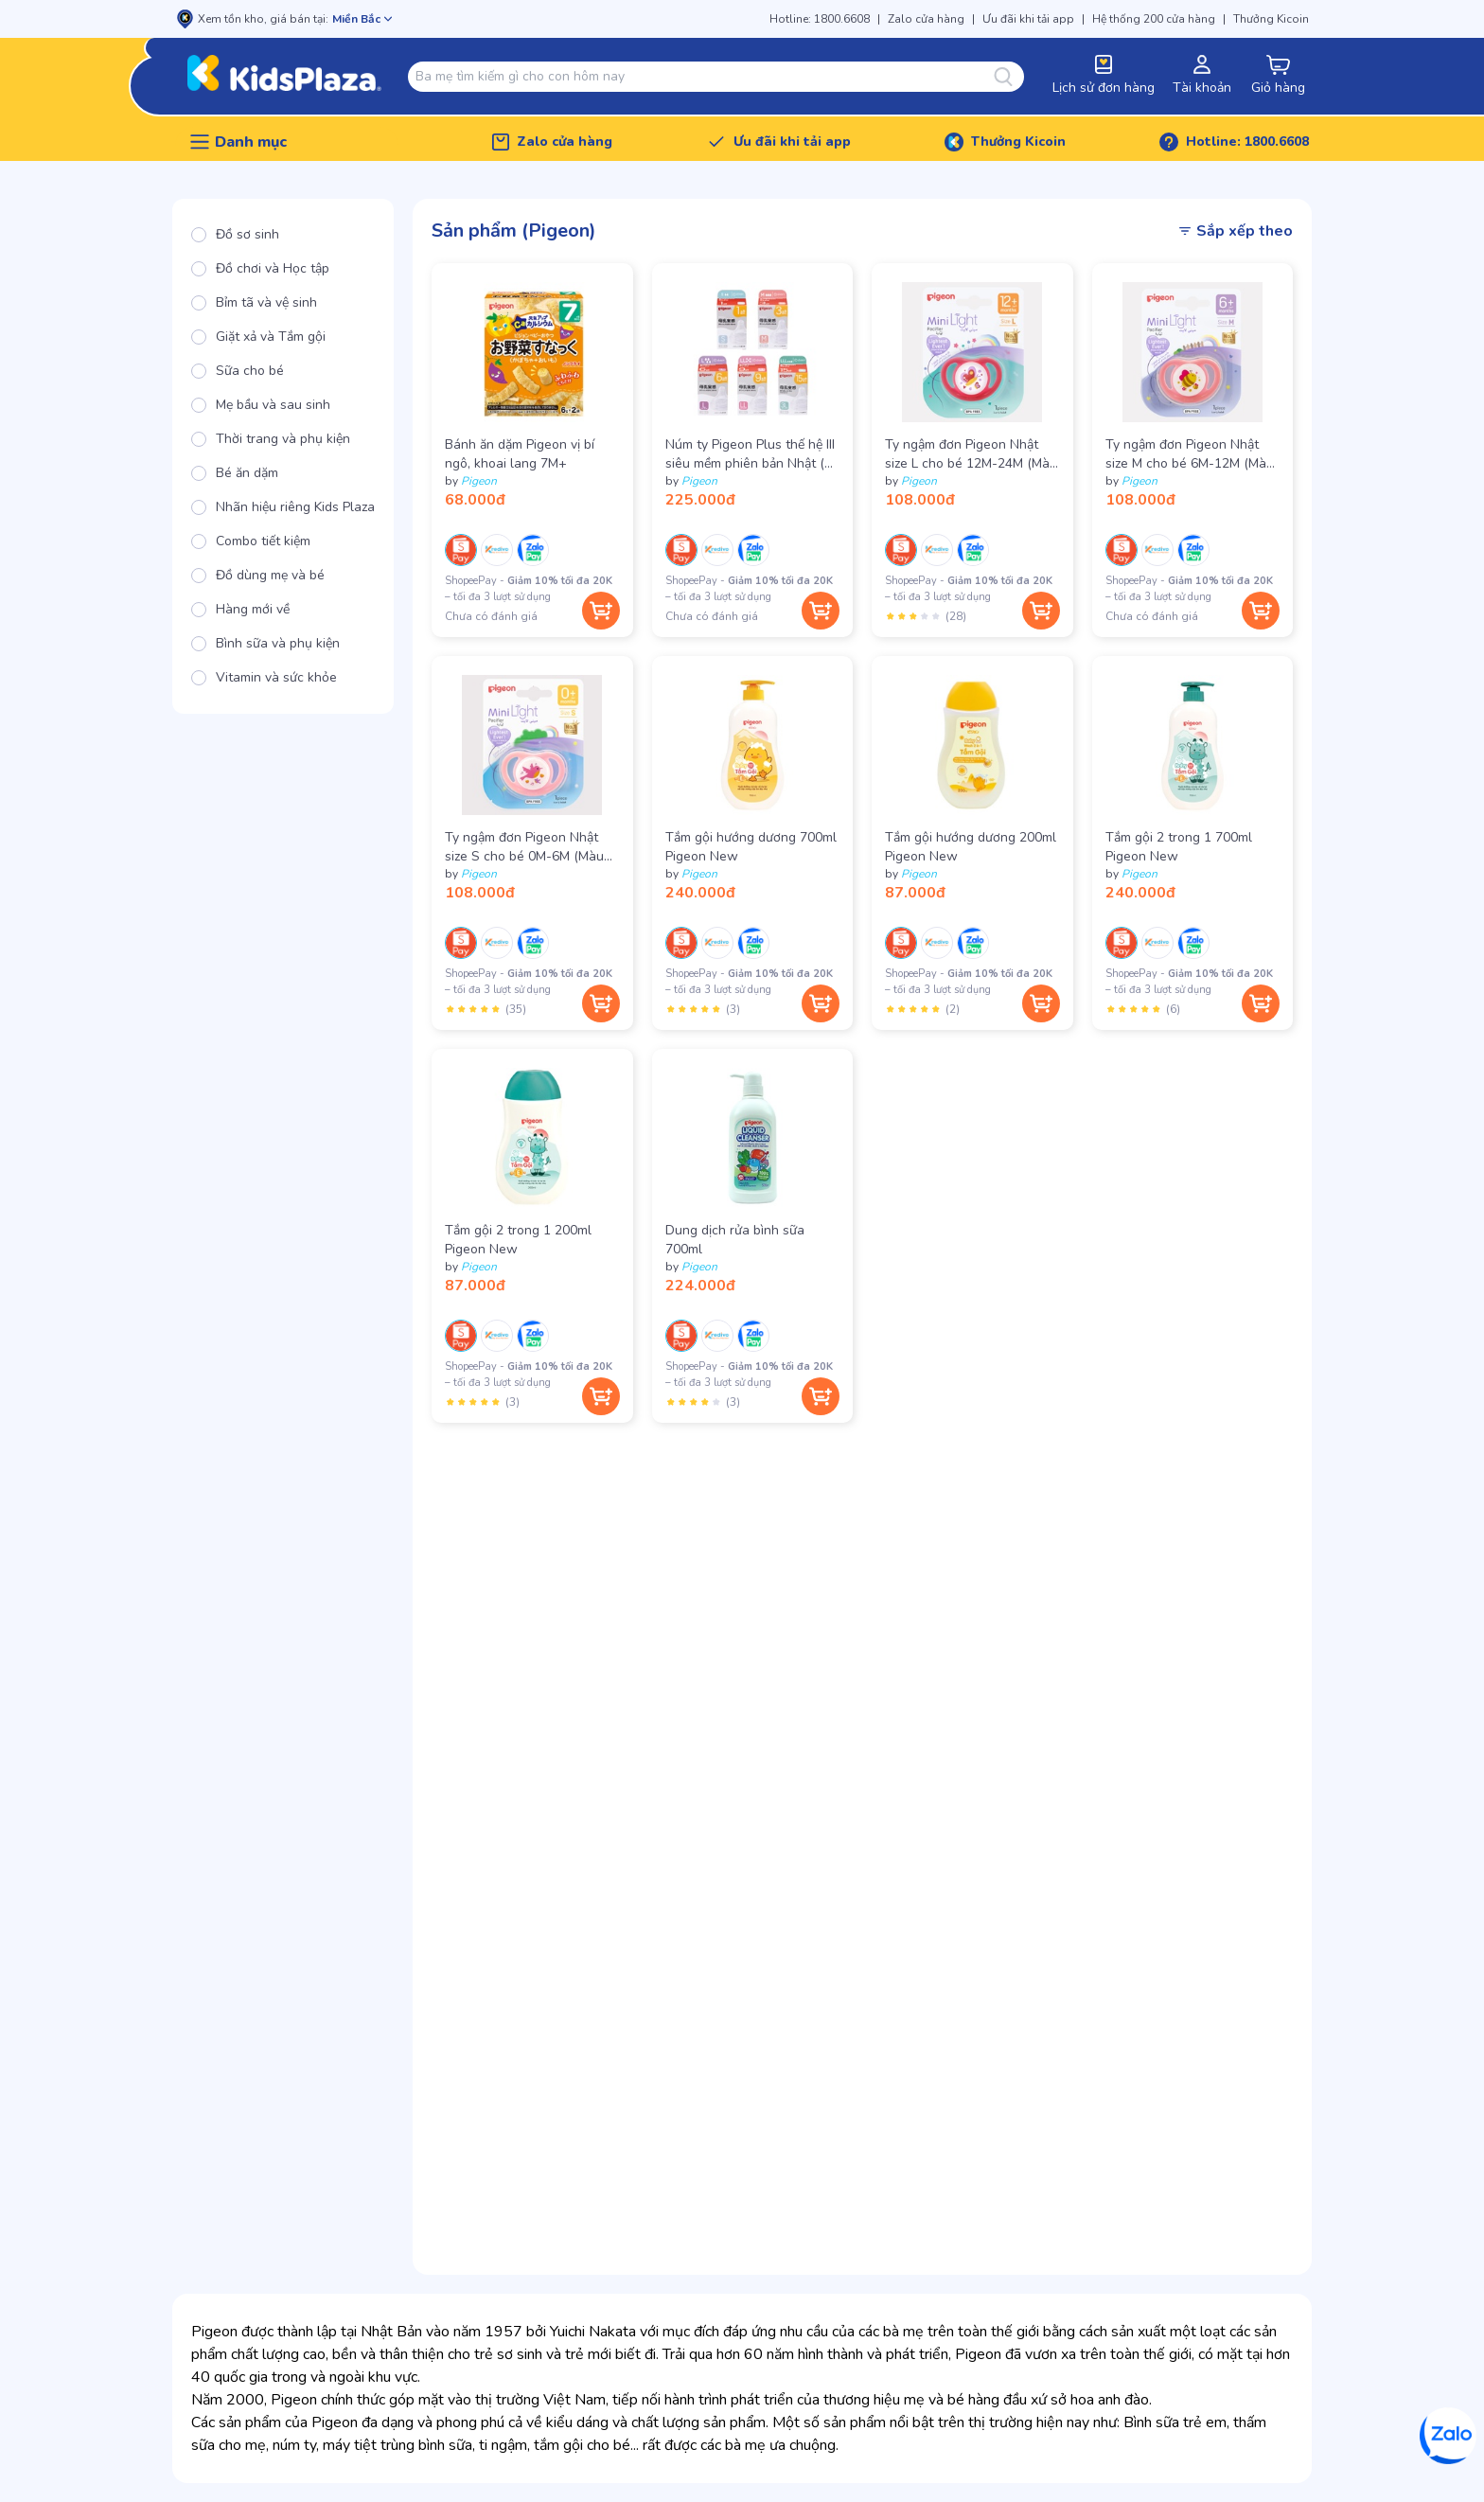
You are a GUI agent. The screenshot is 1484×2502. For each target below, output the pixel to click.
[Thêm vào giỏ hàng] (601, 611)
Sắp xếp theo (1235, 231)
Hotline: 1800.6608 (819, 19)
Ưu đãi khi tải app (1028, 19)
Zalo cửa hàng (926, 19)
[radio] (283, 235)
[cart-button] (1277, 76)
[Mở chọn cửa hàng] (362, 19)
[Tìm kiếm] (1009, 76)
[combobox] (704, 77)
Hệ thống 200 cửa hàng (1153, 19)
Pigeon (479, 480)
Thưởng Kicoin (1271, 19)
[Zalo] (1448, 2435)
